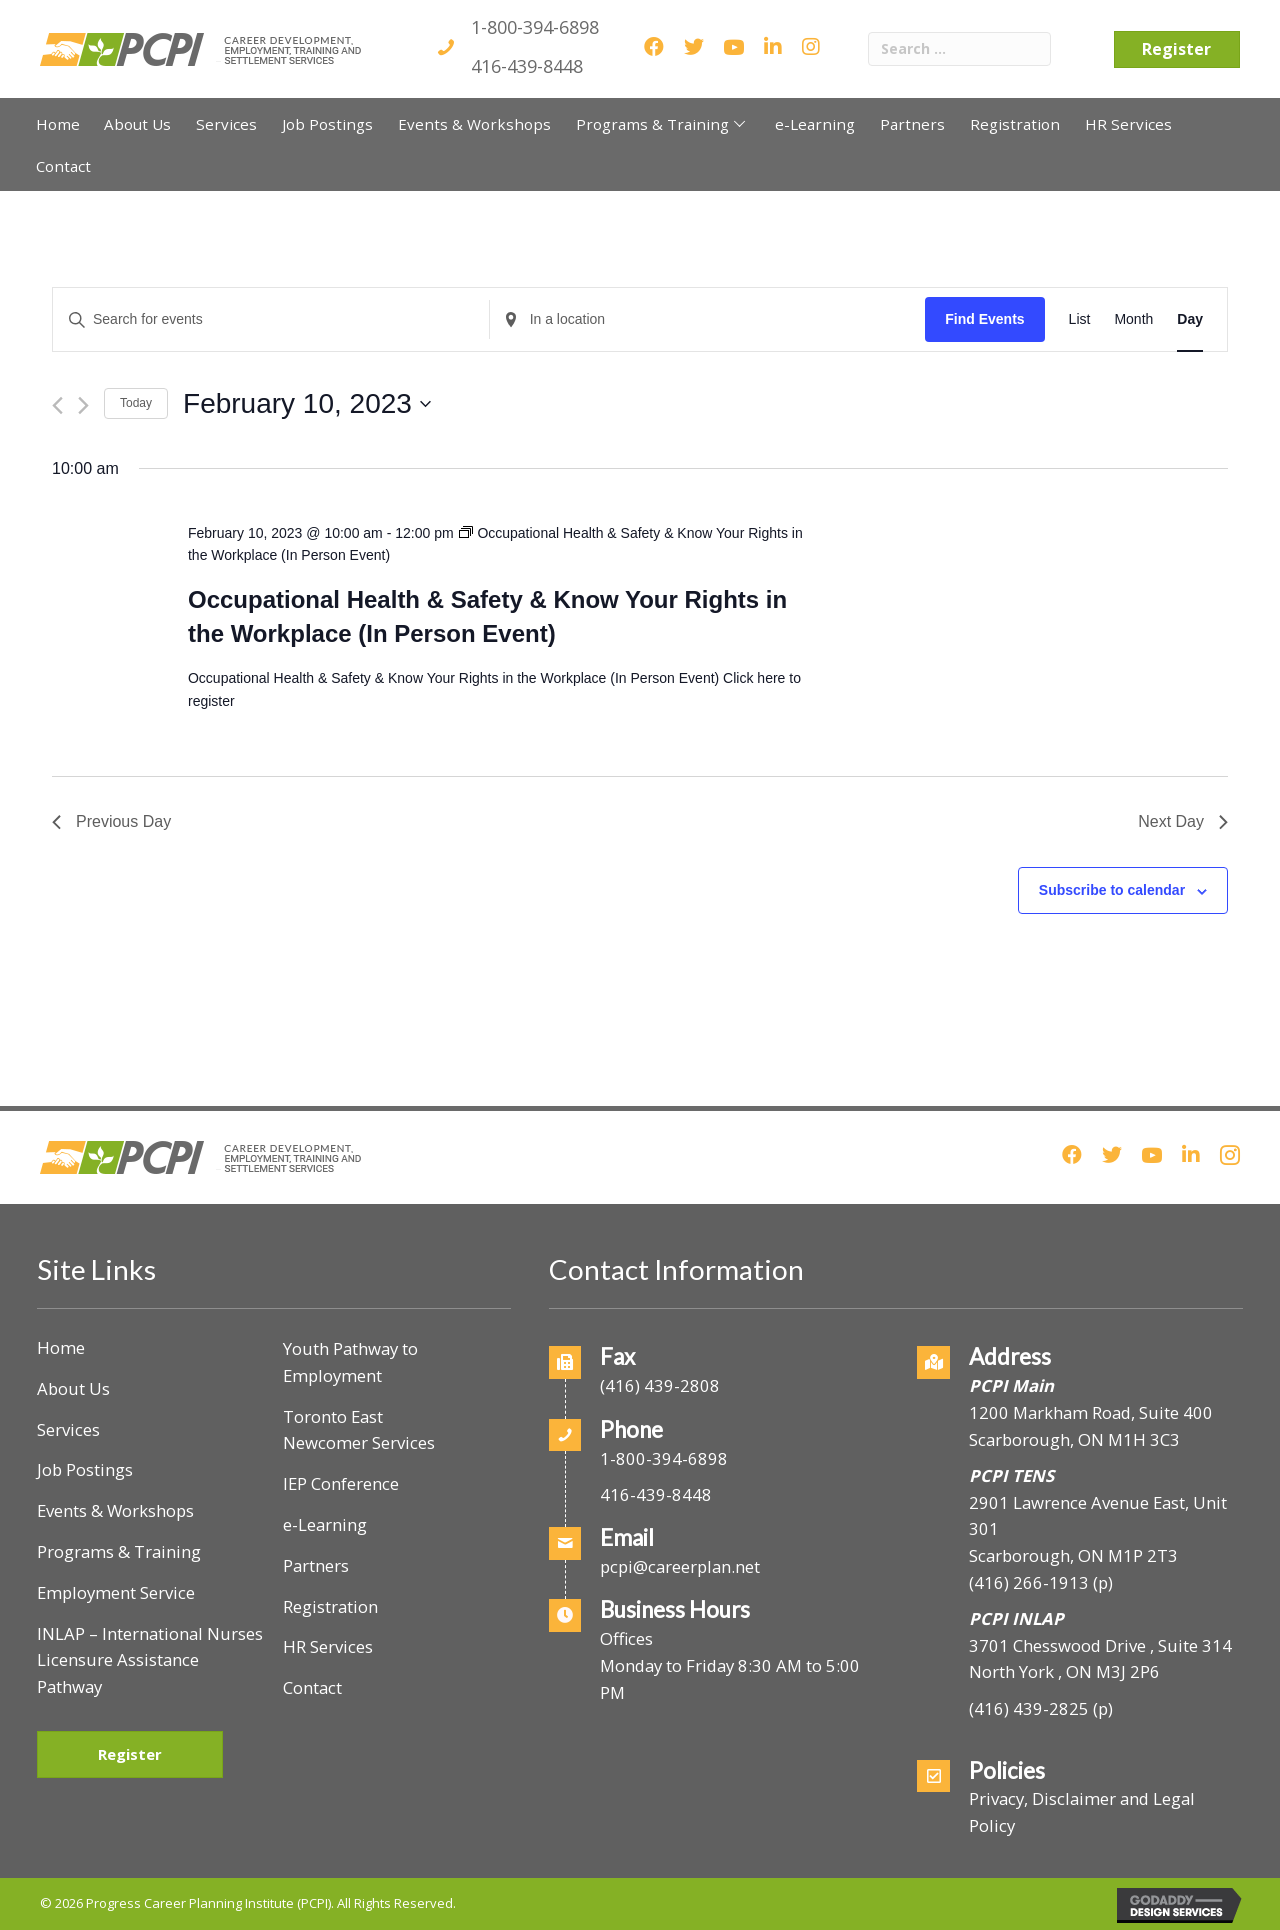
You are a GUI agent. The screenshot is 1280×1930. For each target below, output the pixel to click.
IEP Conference (341, 1483)
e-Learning (325, 1524)
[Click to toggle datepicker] (307, 404)
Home (61, 1347)
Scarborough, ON (1073, 1555)
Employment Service (116, 1592)
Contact (312, 1687)
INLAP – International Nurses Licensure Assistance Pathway (150, 1660)
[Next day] (83, 405)
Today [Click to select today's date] (136, 403)
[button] (739, 124)
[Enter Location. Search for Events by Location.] (708, 319)
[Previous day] (57, 405)
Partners (316, 1565)
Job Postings (85, 1469)
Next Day (1183, 821)
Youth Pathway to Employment (350, 1362)
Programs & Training (119, 1551)
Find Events (984, 319)
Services (68, 1429)
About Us (73, 1388)
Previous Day (111, 821)
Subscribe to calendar (1112, 890)
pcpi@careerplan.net (680, 1566)
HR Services (328, 1646)
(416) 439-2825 (1029, 1708)
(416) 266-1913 (1029, 1582)
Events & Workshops (115, 1510)
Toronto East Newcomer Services (359, 1430)
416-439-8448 (527, 66)
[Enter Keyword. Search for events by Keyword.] (271, 319)
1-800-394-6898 (535, 27)
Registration (330, 1606)
